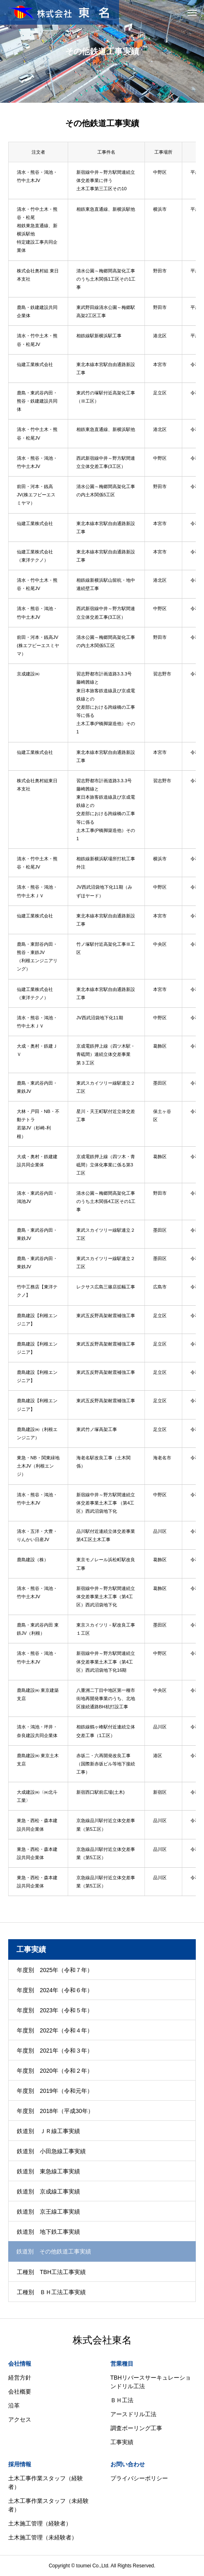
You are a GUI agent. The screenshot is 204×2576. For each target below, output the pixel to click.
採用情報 (19, 2464)
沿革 (14, 2405)
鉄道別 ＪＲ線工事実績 (48, 2131)
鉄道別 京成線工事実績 (48, 2191)
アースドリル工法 (133, 2414)
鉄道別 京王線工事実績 (48, 2211)
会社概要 (19, 2391)
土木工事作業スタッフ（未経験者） (48, 2505)
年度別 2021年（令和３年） (55, 2050)
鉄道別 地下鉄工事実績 (48, 2231)
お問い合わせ (127, 2464)
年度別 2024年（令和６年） (55, 1990)
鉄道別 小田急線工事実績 (51, 2151)
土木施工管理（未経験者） (42, 2537)
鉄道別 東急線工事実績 (48, 2171)
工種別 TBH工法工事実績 (51, 2272)
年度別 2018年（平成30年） (55, 2111)
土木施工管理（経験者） (39, 2523)
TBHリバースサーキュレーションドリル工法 (150, 2381)
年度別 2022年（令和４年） (55, 2030)
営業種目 (121, 2363)
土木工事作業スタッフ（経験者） (45, 2482)
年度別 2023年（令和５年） (55, 2010)
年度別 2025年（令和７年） (55, 1970)
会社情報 (19, 2363)
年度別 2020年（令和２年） (55, 2070)
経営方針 (19, 2377)
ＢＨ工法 (121, 2400)
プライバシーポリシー (139, 2478)
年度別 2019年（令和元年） (55, 2091)
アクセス (19, 2419)
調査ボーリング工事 (136, 2428)
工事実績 (121, 2442)
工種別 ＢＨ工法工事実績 (51, 2292)
